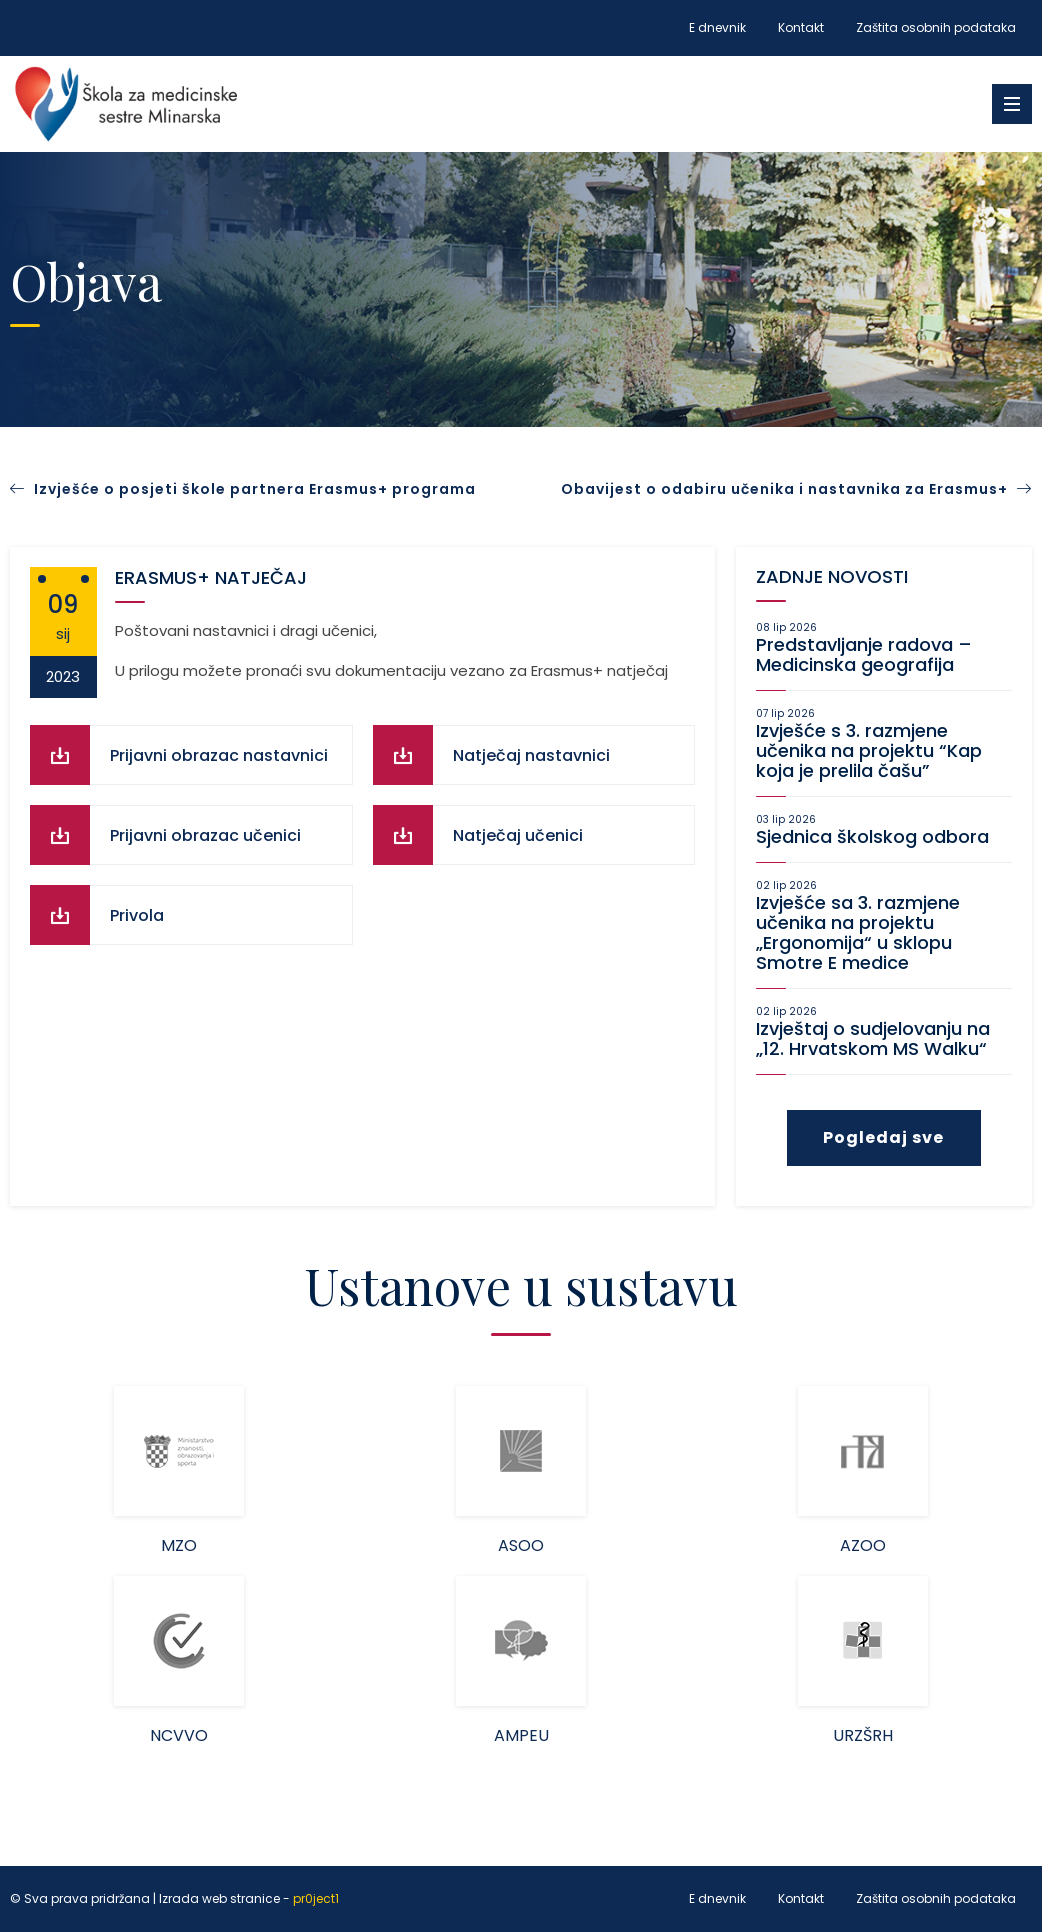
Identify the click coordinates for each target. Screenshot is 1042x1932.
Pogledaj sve (883, 1137)
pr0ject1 (316, 1899)
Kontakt (801, 27)
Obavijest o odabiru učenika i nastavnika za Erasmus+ (796, 489)
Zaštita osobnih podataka (936, 27)
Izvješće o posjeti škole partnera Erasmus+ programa (255, 489)
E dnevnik (717, 27)
